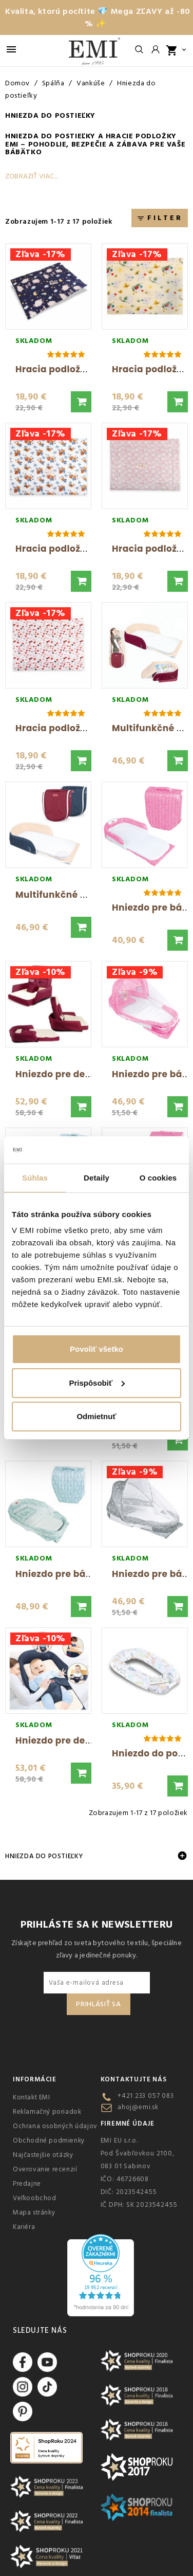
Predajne (27, 2183)
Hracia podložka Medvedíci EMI (88, 548)
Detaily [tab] (96, 1177)
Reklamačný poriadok (47, 2111)
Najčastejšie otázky (43, 2155)
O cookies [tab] (158, 1177)
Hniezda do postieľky (50, 136)
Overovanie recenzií (45, 2169)
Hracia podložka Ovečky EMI (81, 369)
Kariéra (24, 2227)
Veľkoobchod (34, 2198)
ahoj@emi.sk (138, 2107)
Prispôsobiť (97, 1382)
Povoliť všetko (96, 1349)
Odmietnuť (96, 1416)
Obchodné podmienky (49, 2140)
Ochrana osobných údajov (55, 2126)
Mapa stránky (34, 2212)
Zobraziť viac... (31, 176)
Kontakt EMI (31, 2097)
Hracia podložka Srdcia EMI (79, 728)
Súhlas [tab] (35, 1177)
